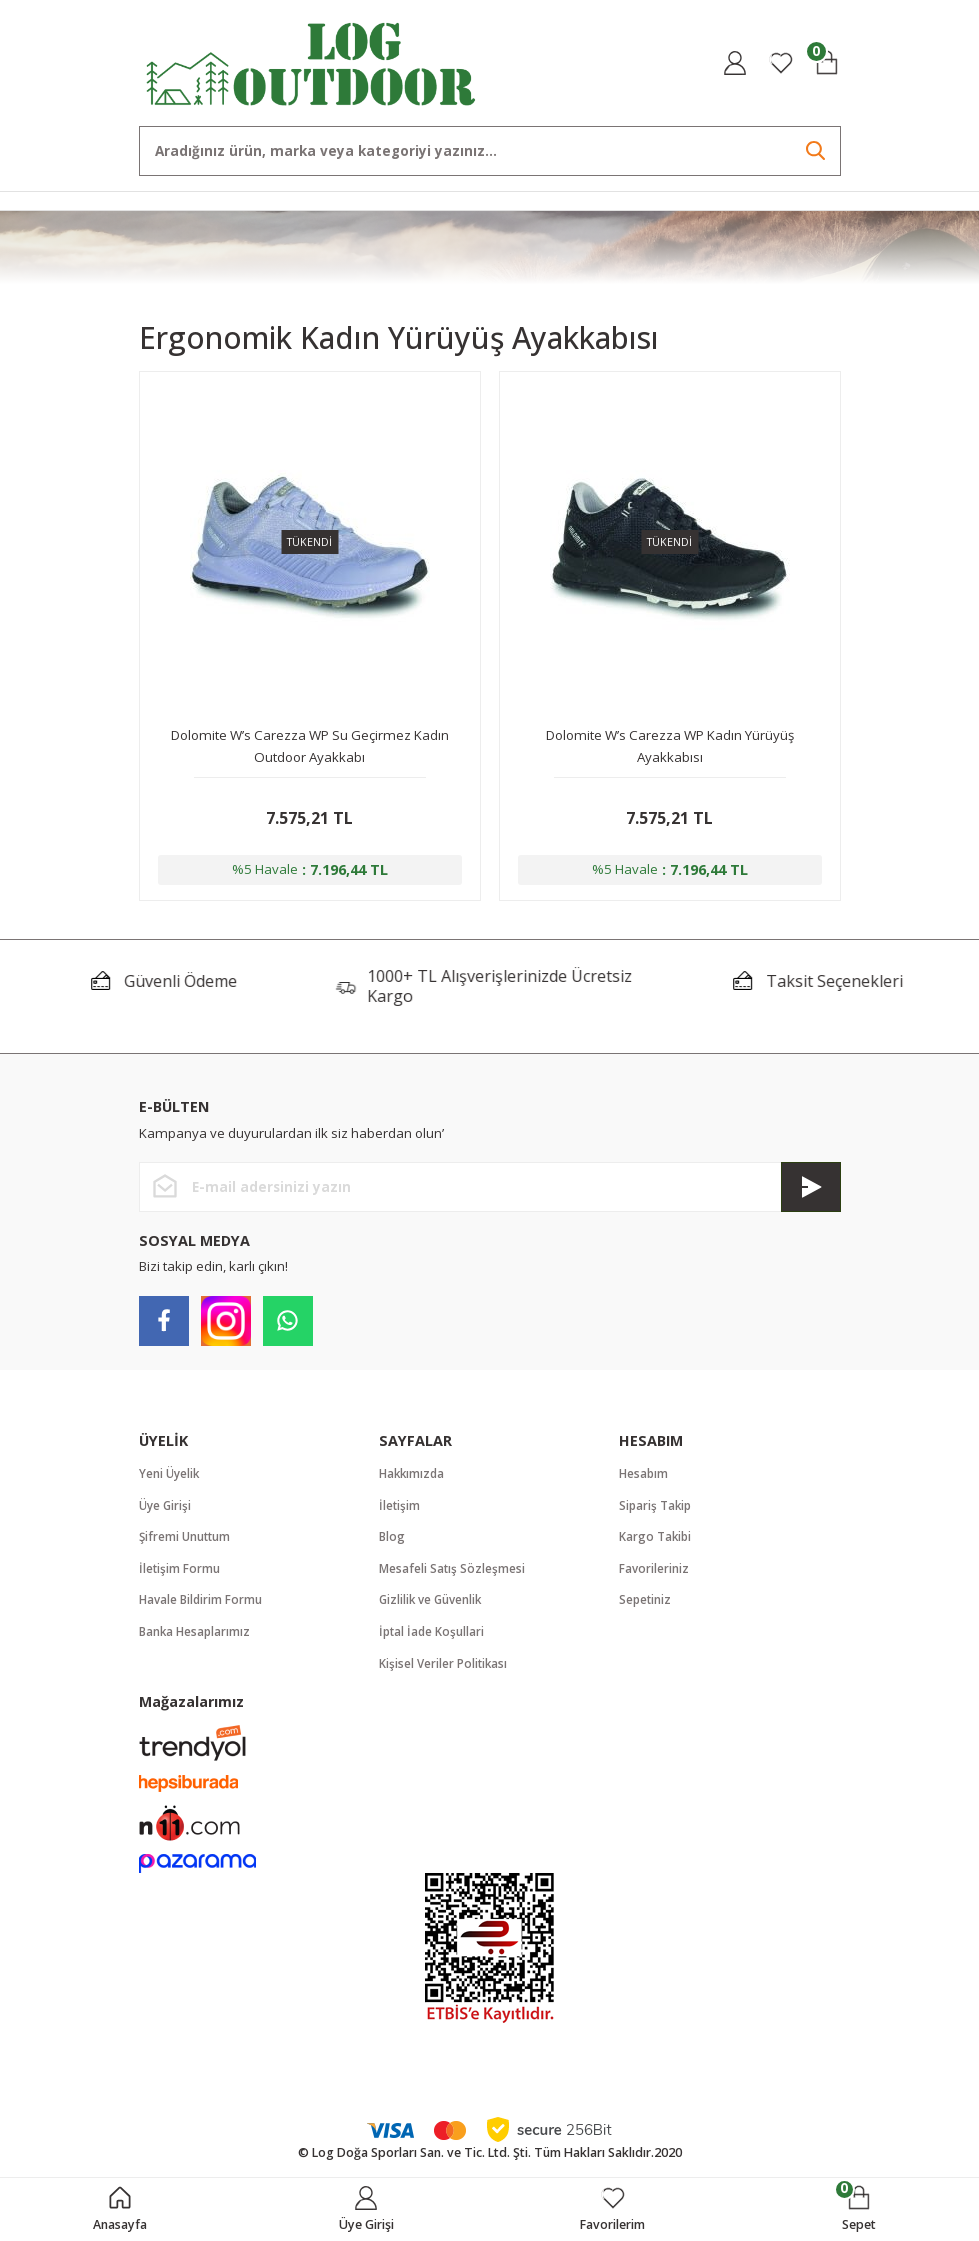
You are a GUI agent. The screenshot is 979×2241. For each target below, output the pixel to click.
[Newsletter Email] (490, 1190)
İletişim (400, 1509)
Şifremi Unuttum (186, 1541)
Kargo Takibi (656, 1541)
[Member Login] (735, 63)
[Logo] (312, 61)
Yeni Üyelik (170, 1477)
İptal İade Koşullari (433, 1638)
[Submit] (811, 1190)
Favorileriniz (654, 1574)
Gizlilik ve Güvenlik (433, 1606)
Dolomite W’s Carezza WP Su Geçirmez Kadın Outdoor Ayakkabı (310, 746)
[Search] (490, 151)
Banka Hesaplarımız (196, 1638)
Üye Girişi (166, 1509)
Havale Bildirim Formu (202, 1606)
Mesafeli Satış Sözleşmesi (453, 1574)
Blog (392, 1541)
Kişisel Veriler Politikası (444, 1671)
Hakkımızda (413, 1477)
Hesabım (644, 1477)
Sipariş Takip (657, 1509)
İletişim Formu (180, 1574)
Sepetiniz (646, 1606)
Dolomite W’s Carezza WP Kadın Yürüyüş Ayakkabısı (670, 746)
